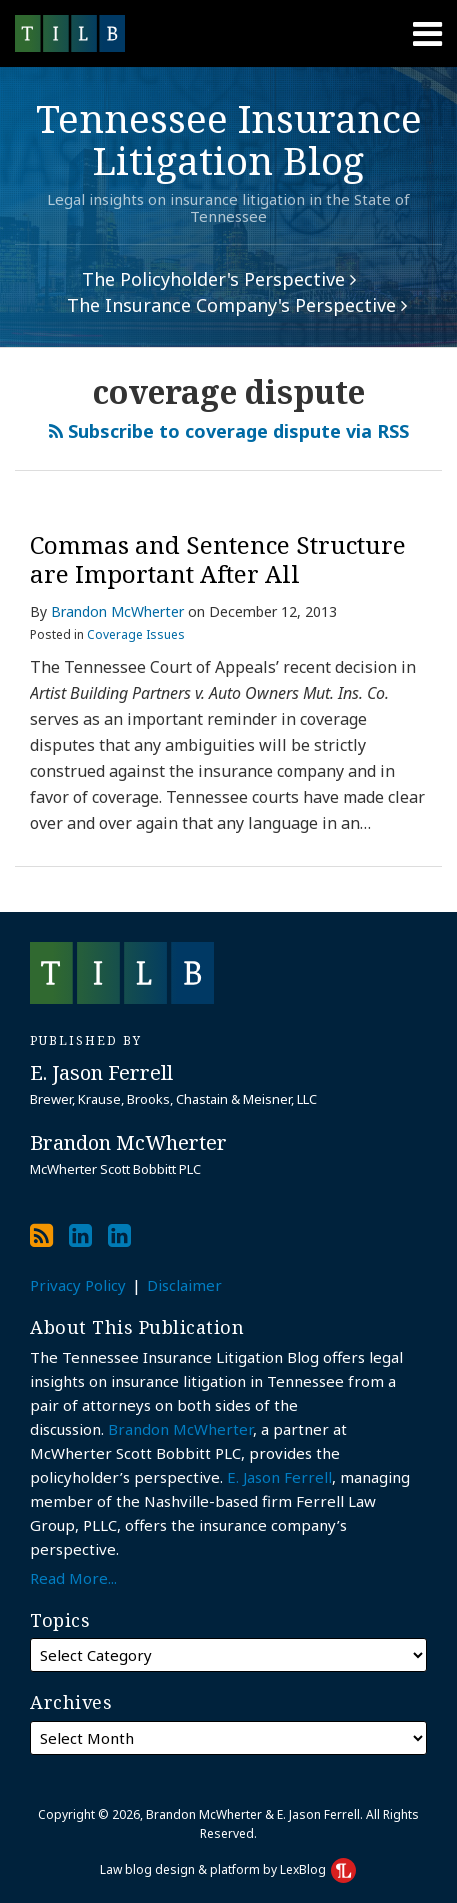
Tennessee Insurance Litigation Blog (229, 139)
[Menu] (228, 34)
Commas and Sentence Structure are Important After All (218, 559)
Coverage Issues (136, 634)
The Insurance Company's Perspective (237, 305)
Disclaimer (184, 1285)
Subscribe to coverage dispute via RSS (229, 431)
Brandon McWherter (117, 611)
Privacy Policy (78, 1285)
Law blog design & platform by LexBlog (228, 1869)
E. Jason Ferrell (279, 1477)
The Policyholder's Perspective (219, 279)
